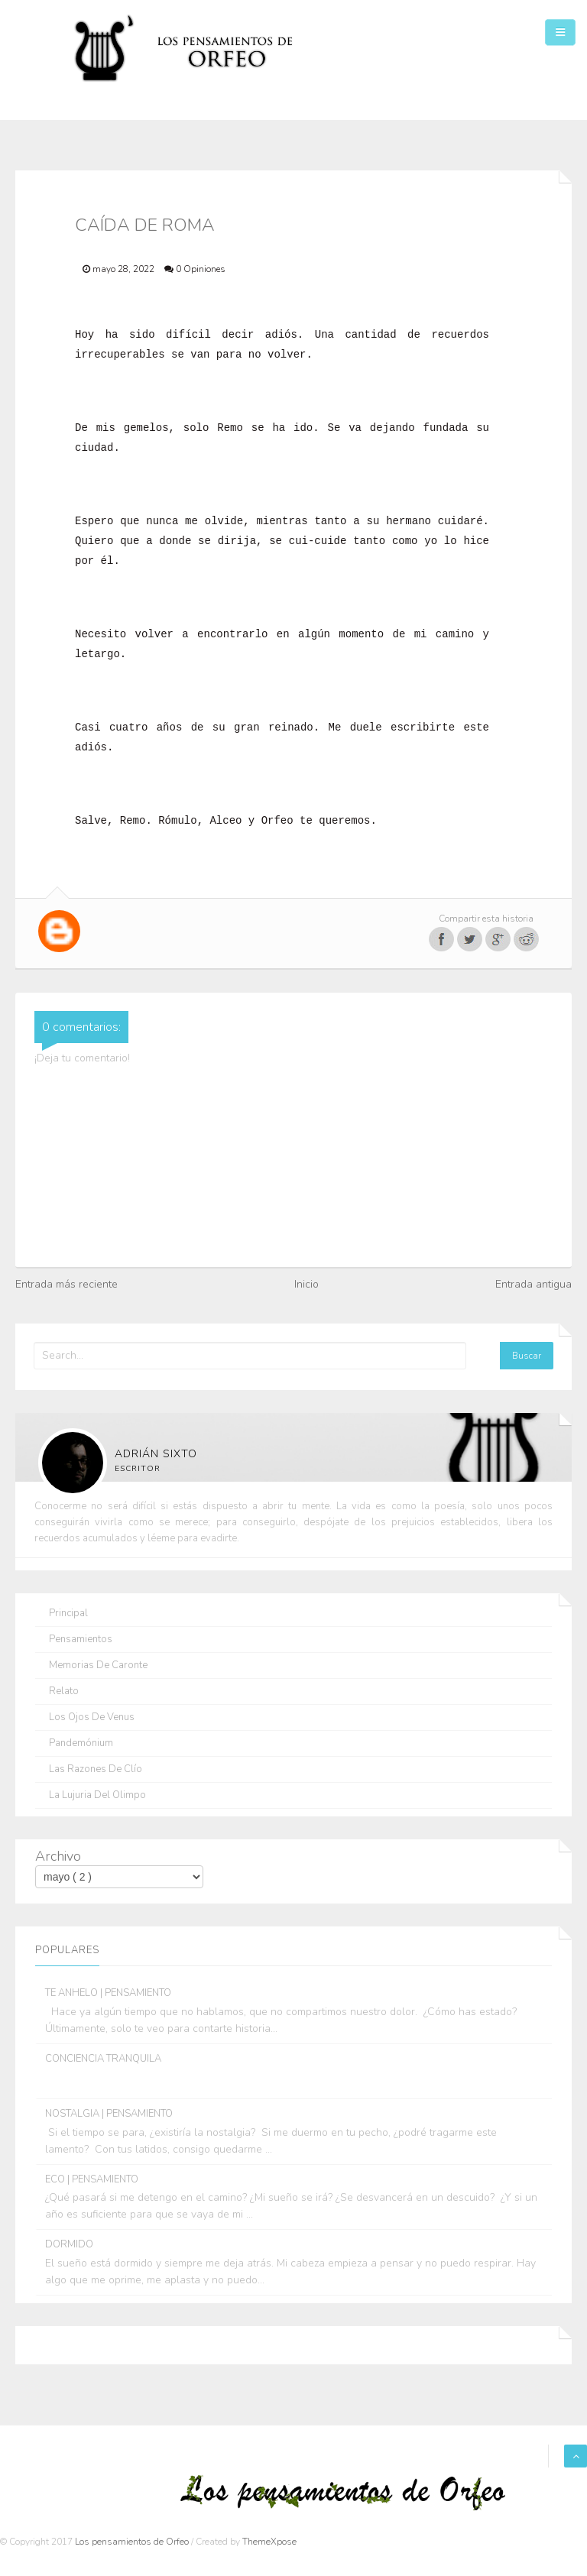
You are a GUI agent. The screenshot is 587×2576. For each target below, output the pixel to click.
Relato (64, 1691)
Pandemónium (81, 1743)
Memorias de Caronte (98, 1665)
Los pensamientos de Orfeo (133, 2541)
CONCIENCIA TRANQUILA (103, 2059)
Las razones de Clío (95, 1769)
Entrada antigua (533, 1284)
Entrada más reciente (66, 1284)
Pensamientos (80, 1639)
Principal (68, 1613)
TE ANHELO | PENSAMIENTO (108, 1993)
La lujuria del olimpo (97, 1795)
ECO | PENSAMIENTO (91, 2179)
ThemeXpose (269, 2541)
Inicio (306, 1284)
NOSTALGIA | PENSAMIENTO (109, 2114)
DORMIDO (69, 2244)
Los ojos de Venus (92, 1717)
